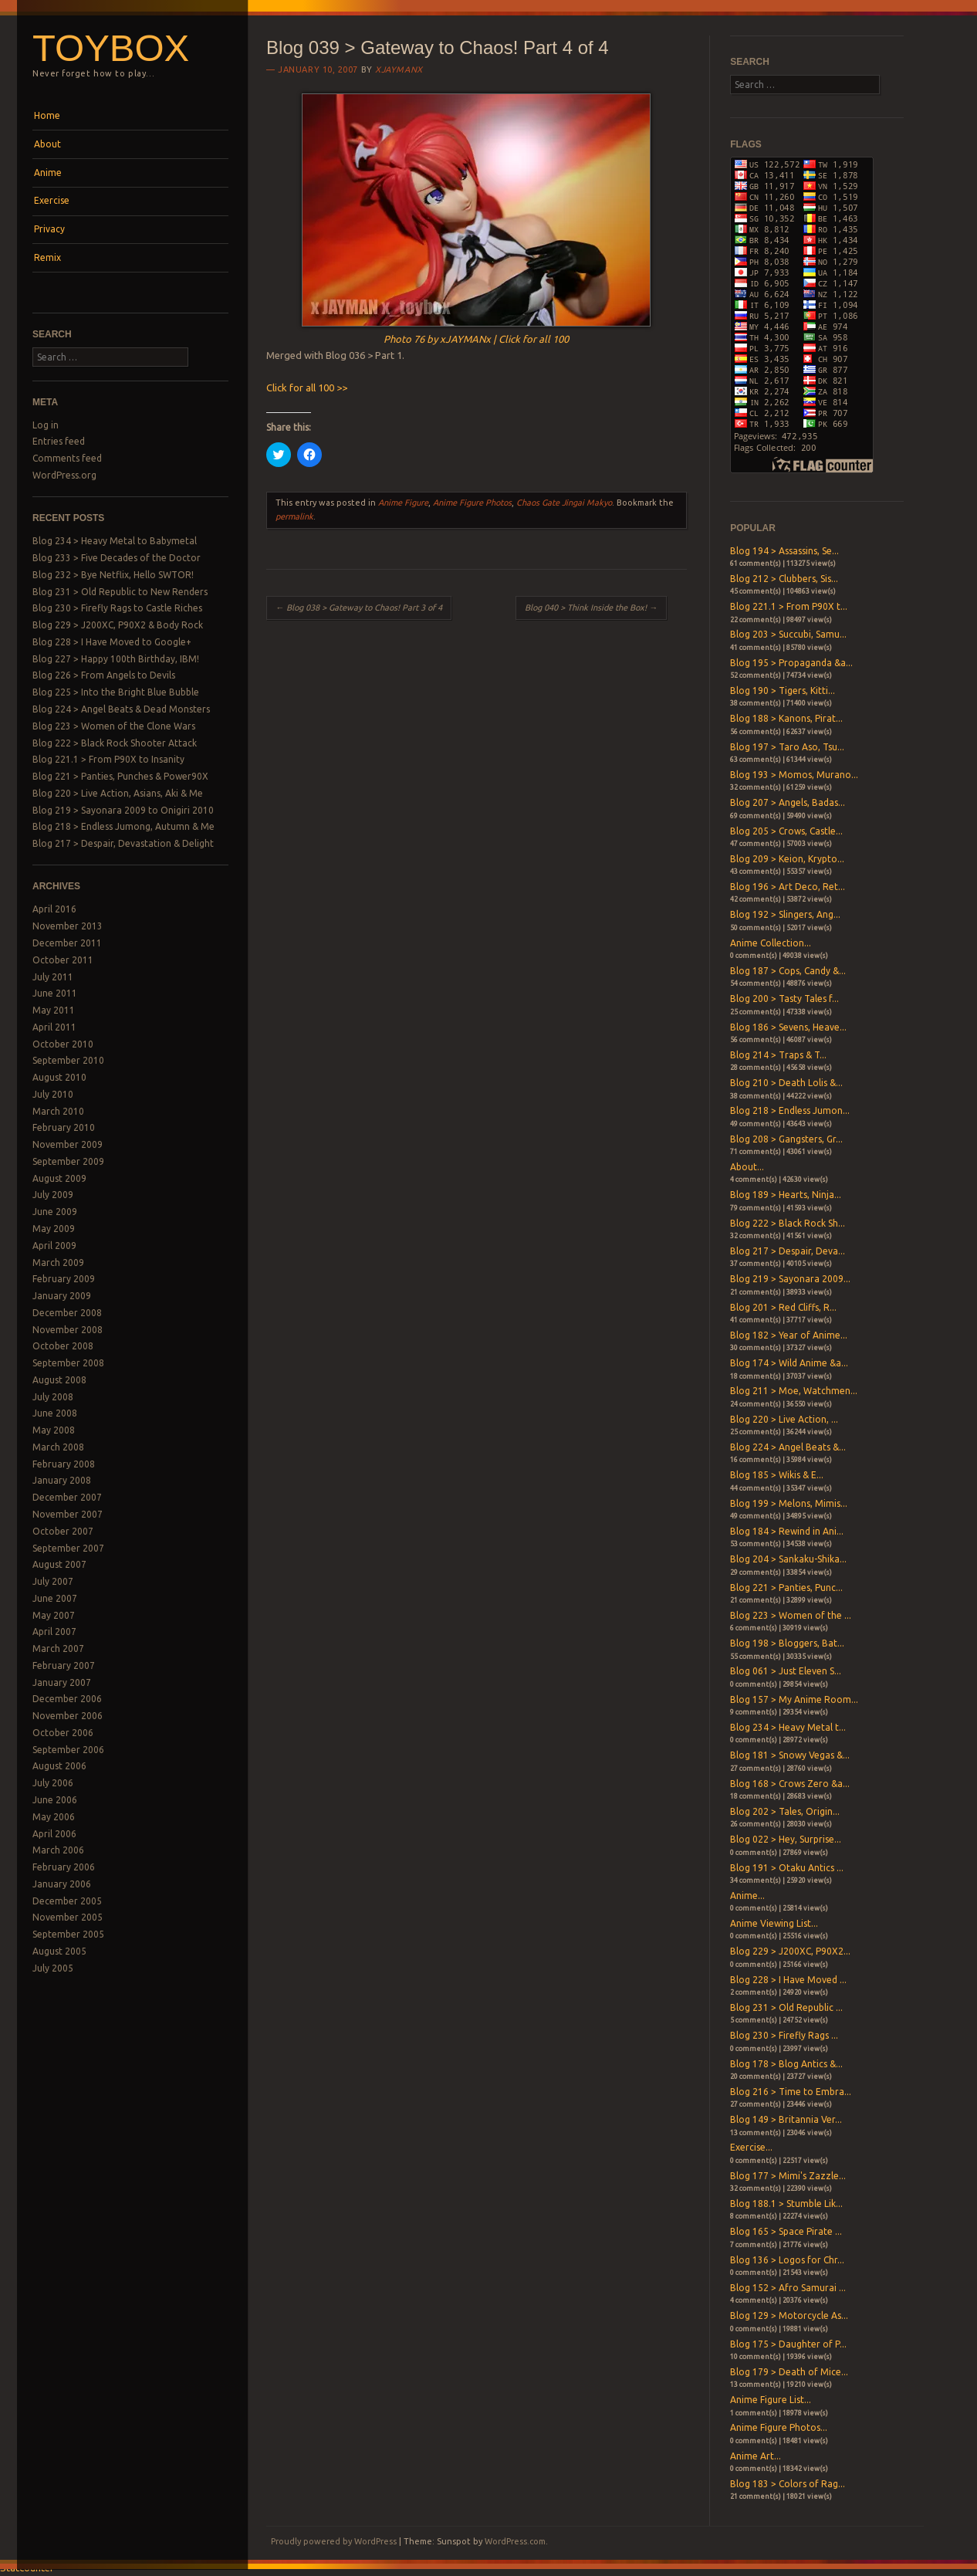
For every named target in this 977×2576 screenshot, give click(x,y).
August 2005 (59, 1951)
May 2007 (53, 1615)
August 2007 (59, 1564)
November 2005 (67, 1917)
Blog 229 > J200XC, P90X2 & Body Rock (117, 625)
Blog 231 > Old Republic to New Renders (120, 592)
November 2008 (67, 1330)
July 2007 (52, 1581)
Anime (48, 173)
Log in (45, 425)
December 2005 (67, 1901)
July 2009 (52, 1195)
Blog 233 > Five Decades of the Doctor (116, 558)
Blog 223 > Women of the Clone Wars (113, 726)
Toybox (110, 48)
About (47, 144)
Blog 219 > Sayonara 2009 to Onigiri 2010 (123, 810)
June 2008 (54, 1413)
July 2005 (52, 1968)
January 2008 (61, 1480)
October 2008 (62, 1346)
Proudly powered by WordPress (334, 2541)
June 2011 (54, 993)
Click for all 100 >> (306, 387)
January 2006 (61, 1884)
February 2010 (63, 1127)
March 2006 (58, 1850)
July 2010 (52, 1094)
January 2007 (61, 1682)
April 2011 (54, 1027)
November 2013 (67, 926)
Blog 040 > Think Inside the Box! (591, 607)
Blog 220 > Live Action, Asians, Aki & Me (117, 793)
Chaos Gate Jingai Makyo (564, 502)
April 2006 (54, 1834)
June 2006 (54, 1800)
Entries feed (58, 441)
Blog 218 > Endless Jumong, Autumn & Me (123, 826)
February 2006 (63, 1867)
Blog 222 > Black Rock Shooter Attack (114, 743)
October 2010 (62, 1044)
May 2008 (53, 1430)
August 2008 (59, 1380)
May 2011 (53, 1010)
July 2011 (52, 977)
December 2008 (67, 1313)
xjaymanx (398, 69)
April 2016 (54, 909)
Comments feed (67, 458)
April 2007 (54, 1632)
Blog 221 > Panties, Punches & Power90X (120, 776)
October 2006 (62, 1733)
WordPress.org (64, 475)
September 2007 (68, 1548)
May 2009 (53, 1229)
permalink (294, 516)
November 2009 (67, 1144)
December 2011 (67, 943)
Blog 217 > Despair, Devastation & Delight (123, 843)
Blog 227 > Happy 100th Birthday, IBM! (115, 659)
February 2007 (63, 1665)
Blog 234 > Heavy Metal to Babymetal (114, 541)
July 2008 (52, 1397)
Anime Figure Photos (472, 502)
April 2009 (54, 1246)
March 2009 (58, 1263)
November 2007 (67, 1514)
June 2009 (54, 1212)
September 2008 (68, 1363)
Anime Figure (403, 502)
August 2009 (59, 1178)
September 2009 (68, 1161)
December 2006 (67, 1699)
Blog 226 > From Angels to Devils (103, 675)
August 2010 (59, 1077)
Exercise (51, 200)
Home (47, 115)
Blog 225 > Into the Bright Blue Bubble (115, 692)
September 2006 (68, 1750)
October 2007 (62, 1531)
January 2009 (61, 1296)
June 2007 (54, 1598)
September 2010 (68, 1060)
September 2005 (68, 1934)
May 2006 (53, 1817)
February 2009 (63, 1279)
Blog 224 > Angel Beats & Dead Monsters (121, 709)
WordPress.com (515, 2541)
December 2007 (67, 1497)
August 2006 (59, 1766)
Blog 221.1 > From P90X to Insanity (108, 759)
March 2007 (58, 1648)
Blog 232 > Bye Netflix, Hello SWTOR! (113, 575)
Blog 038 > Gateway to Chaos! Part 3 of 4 (359, 607)
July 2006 (52, 1783)
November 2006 (67, 1716)
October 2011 (62, 960)
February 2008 (63, 1464)
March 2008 (58, 1447)
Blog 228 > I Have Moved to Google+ (111, 642)
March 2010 (58, 1111)
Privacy (49, 229)
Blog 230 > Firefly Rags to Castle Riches (117, 608)
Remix (47, 257)
